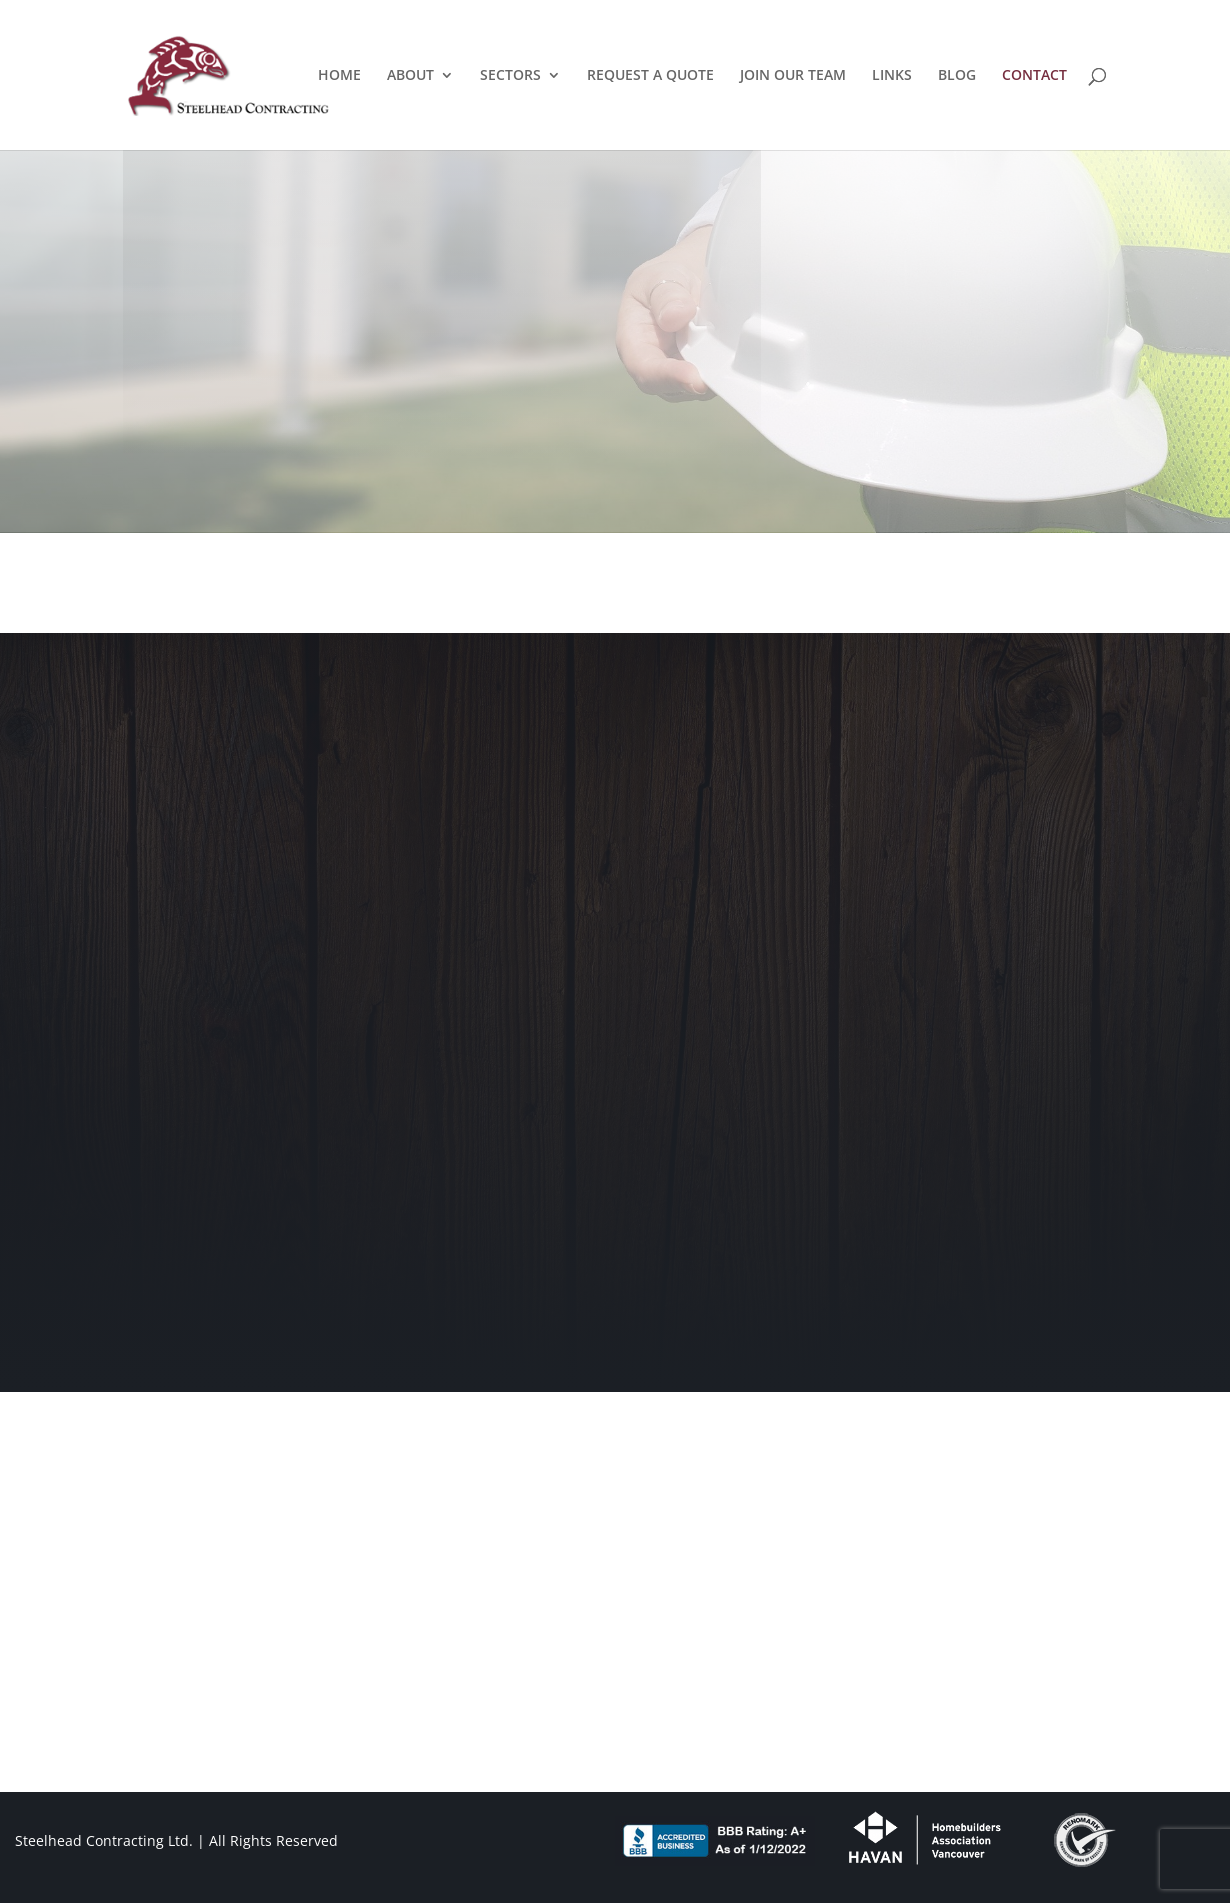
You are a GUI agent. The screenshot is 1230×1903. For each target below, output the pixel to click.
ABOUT (410, 76)
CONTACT (1034, 76)
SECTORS (510, 76)
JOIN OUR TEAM (793, 76)
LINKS (892, 76)
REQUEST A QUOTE (650, 76)
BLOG (957, 76)
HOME (339, 76)
